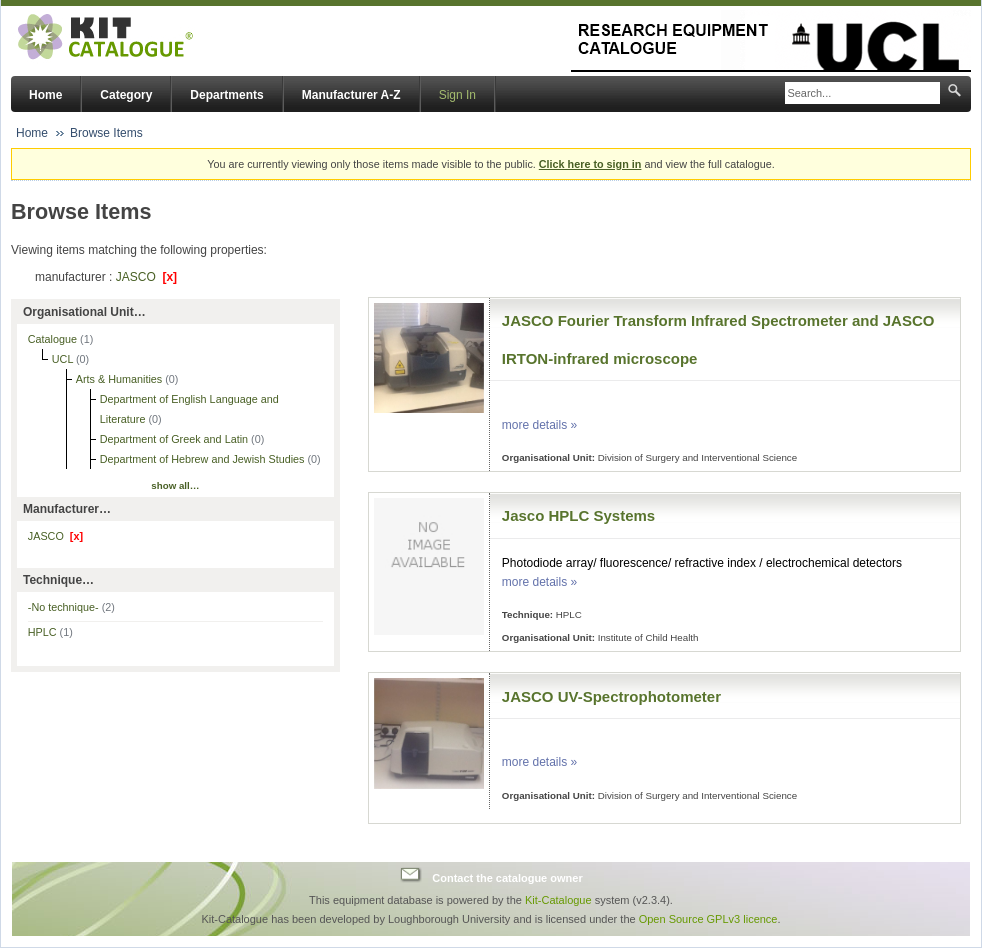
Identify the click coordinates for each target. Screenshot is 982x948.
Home (45, 95)
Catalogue (54, 339)
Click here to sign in (590, 164)
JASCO (146, 277)
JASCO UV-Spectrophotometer (611, 696)
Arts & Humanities (120, 379)
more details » (539, 425)
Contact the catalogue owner (507, 877)
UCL (64, 359)
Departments (226, 95)
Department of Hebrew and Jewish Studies (204, 459)
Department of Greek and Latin (175, 439)
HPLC (50, 632)
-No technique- (71, 607)
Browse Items (106, 133)
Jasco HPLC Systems (578, 515)
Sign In (457, 95)
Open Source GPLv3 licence (708, 919)
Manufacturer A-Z (351, 95)
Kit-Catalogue (558, 900)
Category (126, 95)
